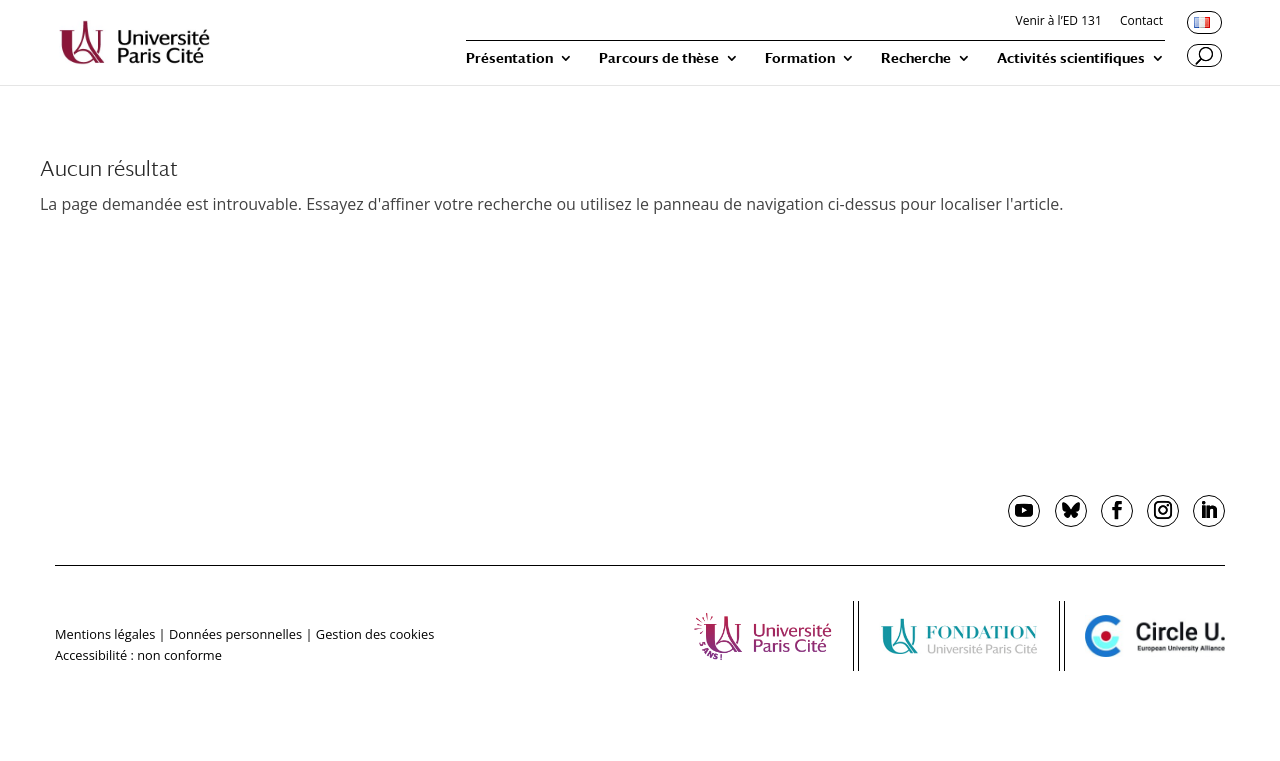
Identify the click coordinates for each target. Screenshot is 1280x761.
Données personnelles (235, 634)
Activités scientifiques (1071, 58)
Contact (1141, 22)
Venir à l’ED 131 (1059, 22)
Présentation (509, 58)
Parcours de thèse (659, 58)
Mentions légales (105, 634)
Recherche (916, 58)
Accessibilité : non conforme (138, 655)
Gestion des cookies (375, 634)
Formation (800, 58)
